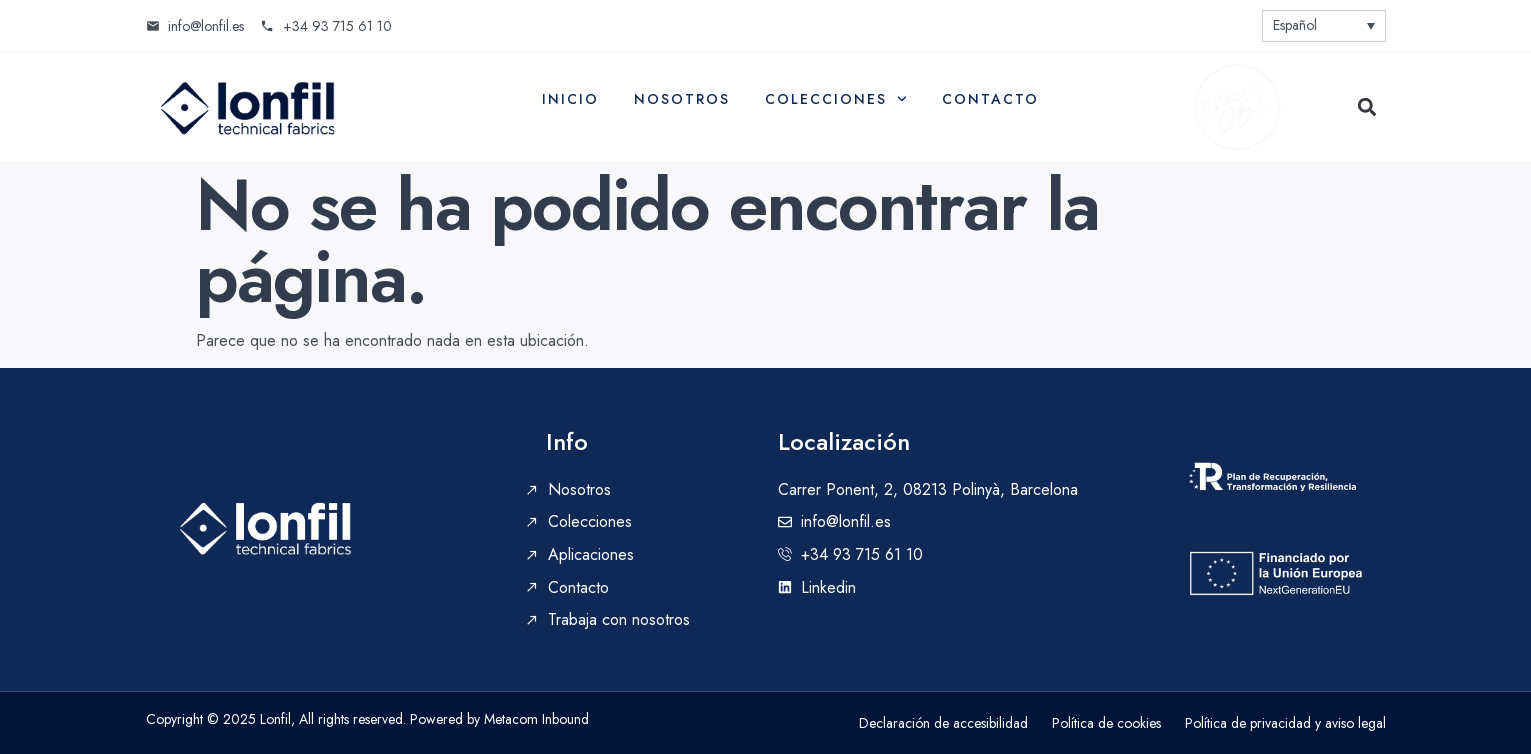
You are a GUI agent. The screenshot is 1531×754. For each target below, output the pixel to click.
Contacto (990, 99)
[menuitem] (1324, 26)
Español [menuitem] (1295, 25)
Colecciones (836, 99)
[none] (1324, 26)
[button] (1367, 106)
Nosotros (682, 99)
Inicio (570, 99)
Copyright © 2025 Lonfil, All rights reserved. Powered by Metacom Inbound (367, 719)
